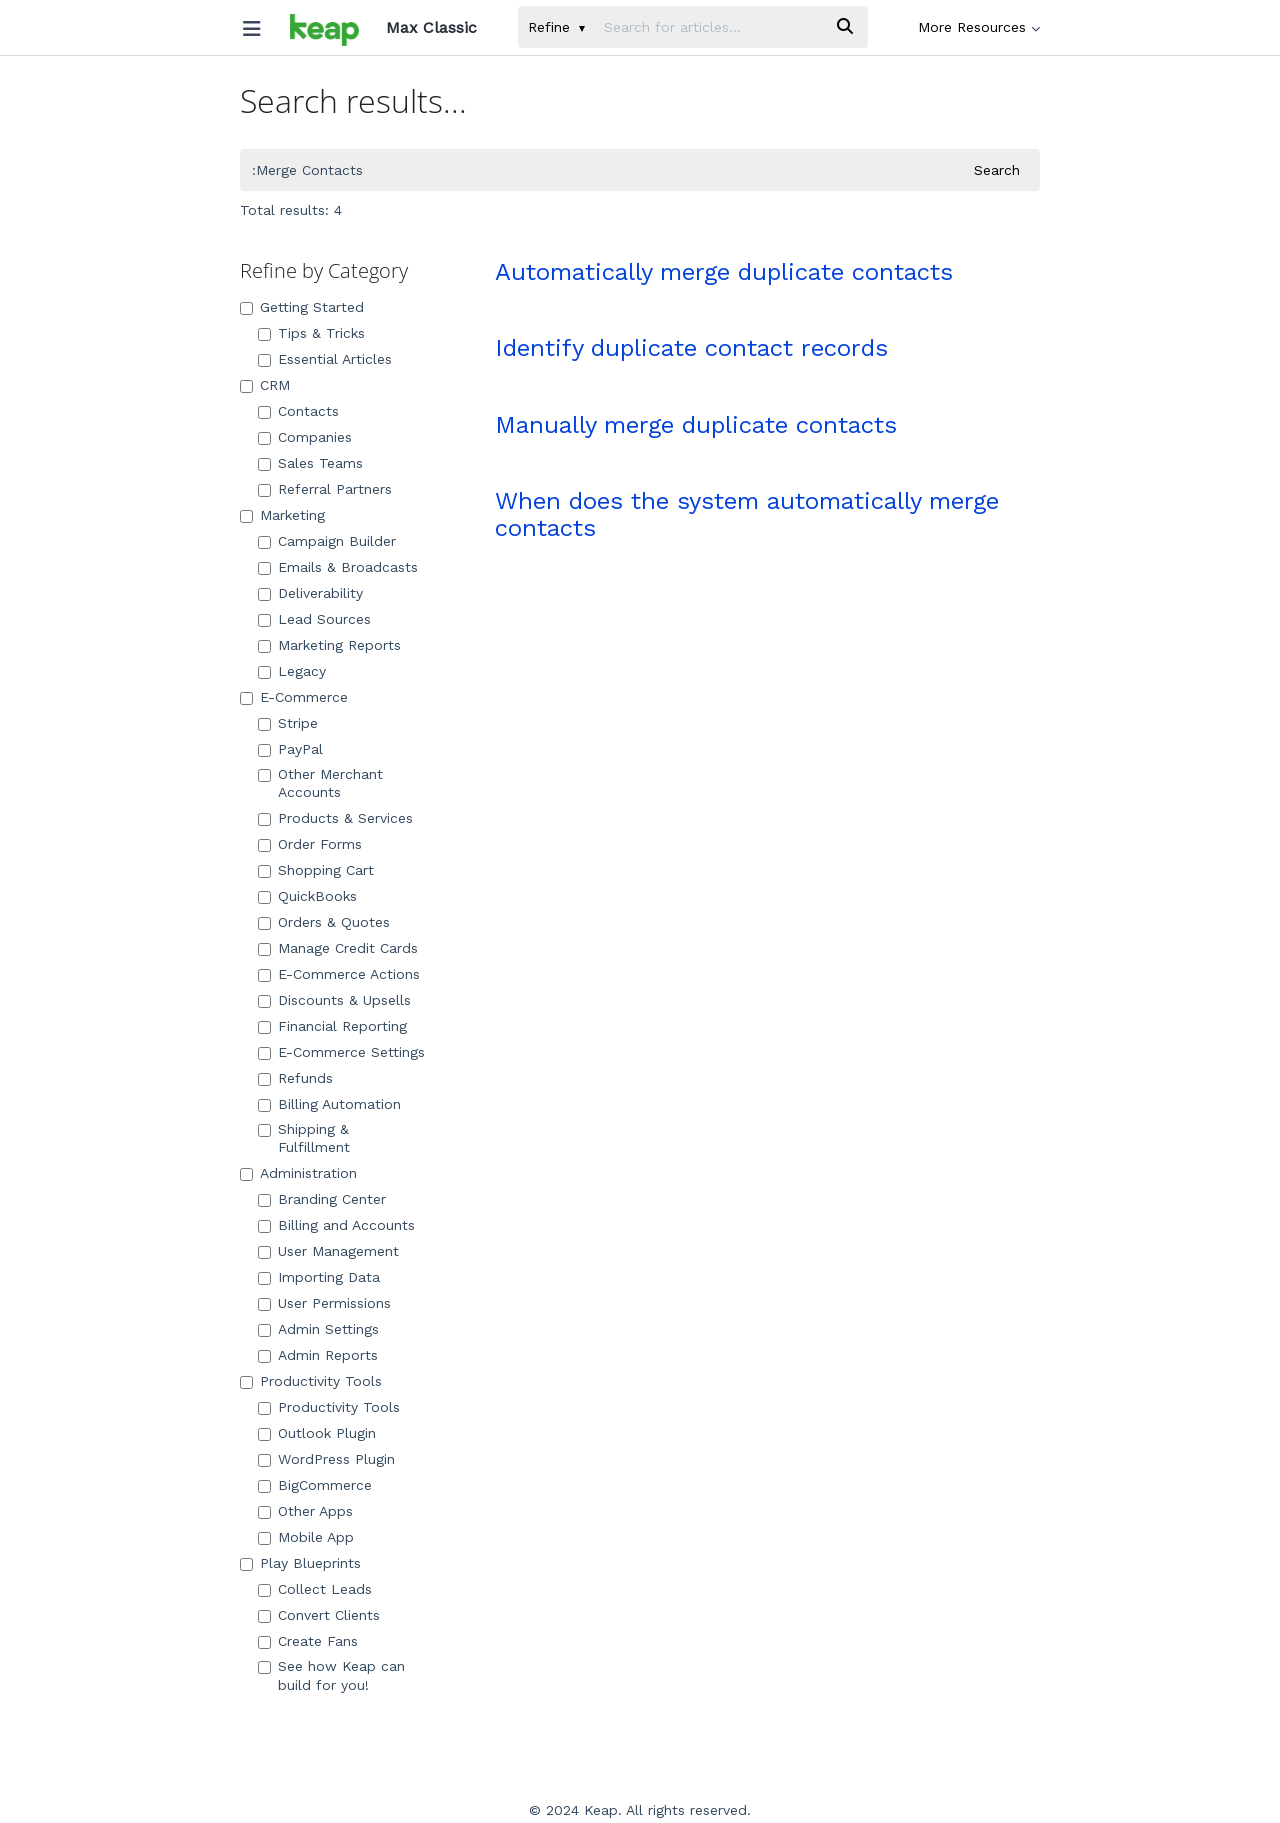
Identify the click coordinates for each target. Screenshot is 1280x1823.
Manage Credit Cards (338, 948)
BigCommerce (315, 1485)
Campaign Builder (327, 541)
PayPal (290, 749)
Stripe (288, 723)
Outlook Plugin (317, 1433)
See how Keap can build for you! (331, 1675)
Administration (298, 1173)
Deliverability (310, 593)
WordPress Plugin (326, 1459)
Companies (305, 437)
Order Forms (310, 844)
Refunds (295, 1078)
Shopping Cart (316, 870)
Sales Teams (310, 463)
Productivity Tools (311, 1381)
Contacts (298, 411)
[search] (708, 27)
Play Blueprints (300, 1563)
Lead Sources (314, 619)
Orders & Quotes (324, 922)
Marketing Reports (329, 645)
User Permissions (324, 1303)
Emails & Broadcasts (338, 567)
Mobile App (306, 1537)
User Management (328, 1251)
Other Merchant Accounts (320, 783)
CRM (265, 385)
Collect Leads (315, 1589)
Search (997, 170)
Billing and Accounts (336, 1225)
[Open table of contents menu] (259, 24)
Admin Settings (318, 1329)
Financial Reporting (332, 1026)
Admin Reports (318, 1355)
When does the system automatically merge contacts (747, 514)
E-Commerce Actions (339, 974)
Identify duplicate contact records (691, 348)
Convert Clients (319, 1615)
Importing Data (319, 1277)
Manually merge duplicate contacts (696, 425)
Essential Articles (325, 359)
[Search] (845, 27)
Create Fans (308, 1641)
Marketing (282, 515)
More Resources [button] (979, 27)
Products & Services (335, 818)
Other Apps (305, 1511)
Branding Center (322, 1199)
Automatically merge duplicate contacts (724, 272)
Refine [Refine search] (556, 27)
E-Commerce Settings (341, 1052)
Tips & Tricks (311, 333)
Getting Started (302, 307)
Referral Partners (325, 489)
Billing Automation (329, 1104)
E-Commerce (294, 697)
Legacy (292, 671)
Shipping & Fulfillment (304, 1138)
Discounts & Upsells (334, 1000)
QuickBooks (307, 896)
